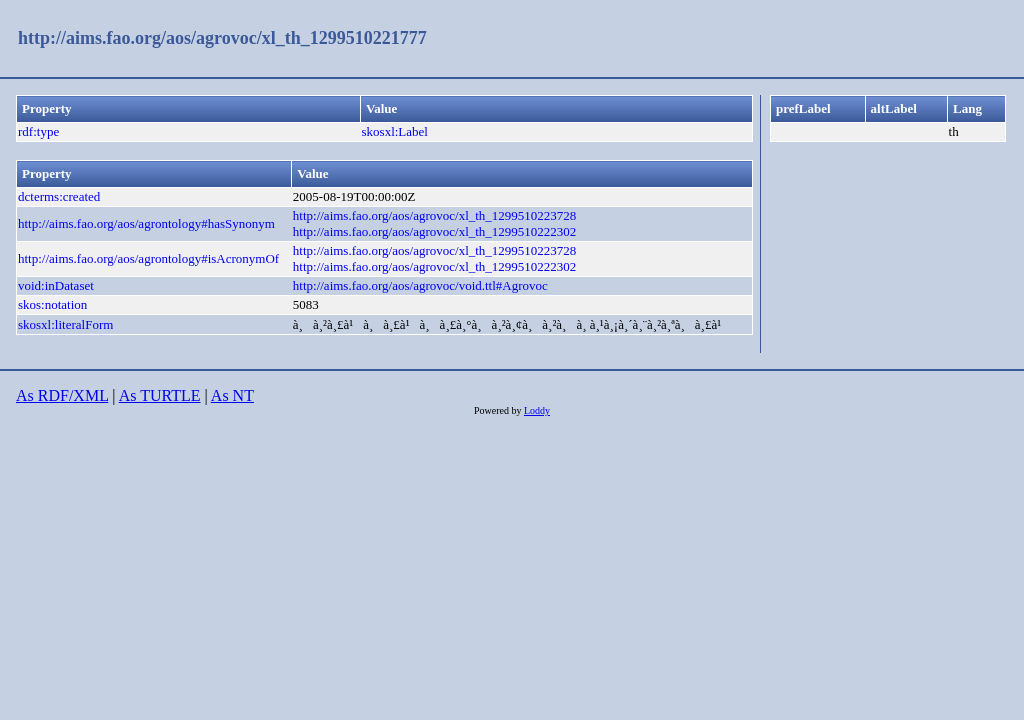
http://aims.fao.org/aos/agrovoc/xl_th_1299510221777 (222, 38)
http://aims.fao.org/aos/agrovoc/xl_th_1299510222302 (435, 231)
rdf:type (38, 131)
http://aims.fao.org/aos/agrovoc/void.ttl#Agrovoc (420, 285)
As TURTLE (160, 395)
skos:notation (52, 304)
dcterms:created (59, 196)
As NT (232, 395)
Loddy (537, 410)
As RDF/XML (62, 395)
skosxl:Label (395, 131)
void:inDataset (56, 285)
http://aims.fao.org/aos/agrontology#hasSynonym (146, 223)
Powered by (499, 410)
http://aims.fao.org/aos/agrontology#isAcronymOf (148, 258)
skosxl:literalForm (65, 324)
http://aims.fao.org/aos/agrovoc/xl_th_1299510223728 (435, 215)
